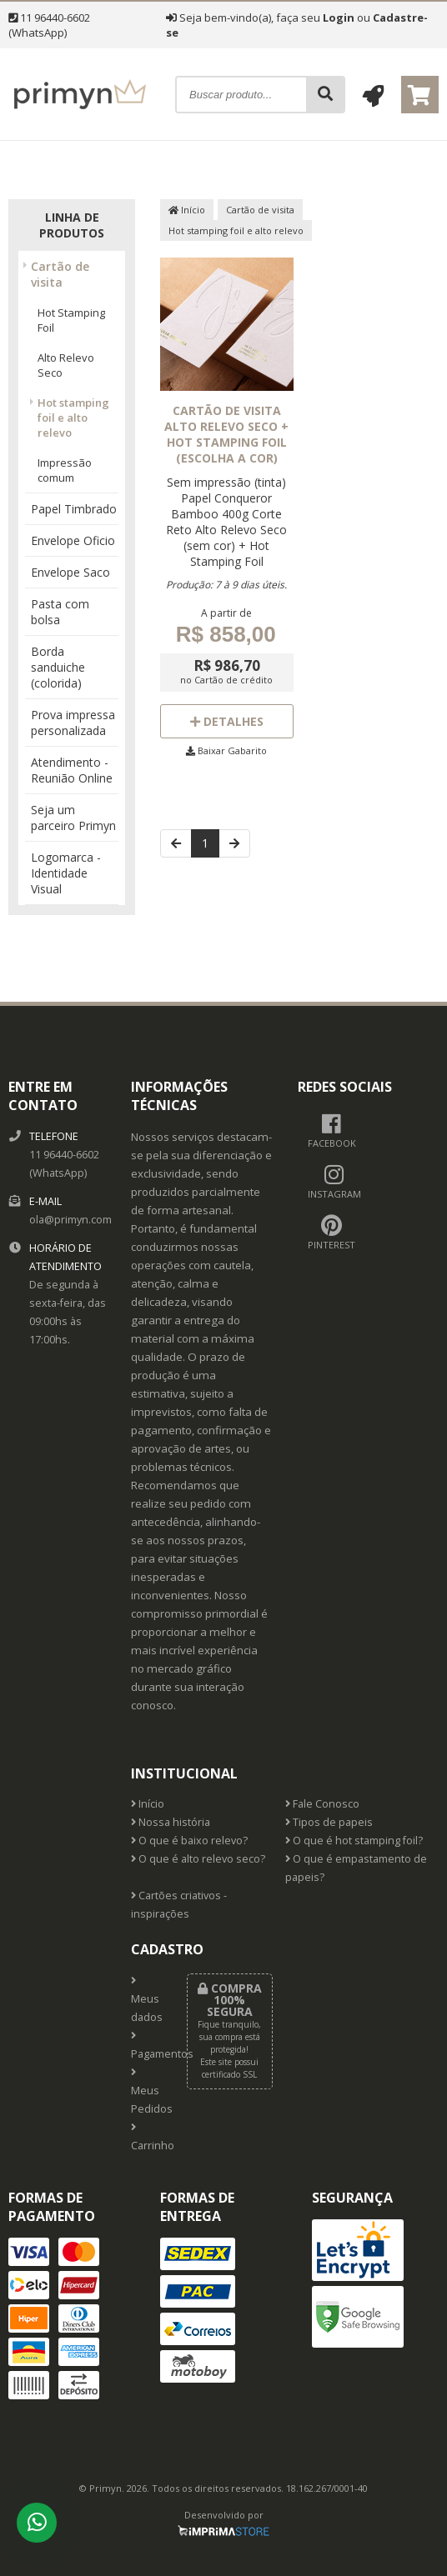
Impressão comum (65, 470)
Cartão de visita (60, 274)
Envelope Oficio (73, 540)
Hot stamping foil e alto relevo (73, 417)
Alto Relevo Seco (66, 365)
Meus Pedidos (146, 2092)
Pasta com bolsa (60, 612)
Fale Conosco (322, 1804)
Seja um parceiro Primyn (73, 817)
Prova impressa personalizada (73, 722)
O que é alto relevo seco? (198, 1859)
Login (338, 17)
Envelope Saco (70, 572)
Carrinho (146, 2138)
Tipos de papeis (329, 1822)
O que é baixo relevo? (189, 1840)
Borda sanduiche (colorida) (58, 667)
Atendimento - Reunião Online (72, 770)
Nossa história (170, 1822)
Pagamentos (146, 2046)
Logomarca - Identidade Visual (66, 873)
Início (186, 209)
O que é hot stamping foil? (354, 1840)
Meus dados (146, 2000)
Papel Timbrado (74, 509)
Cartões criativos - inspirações (179, 1904)
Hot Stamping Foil (71, 320)
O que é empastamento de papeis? (356, 1868)
